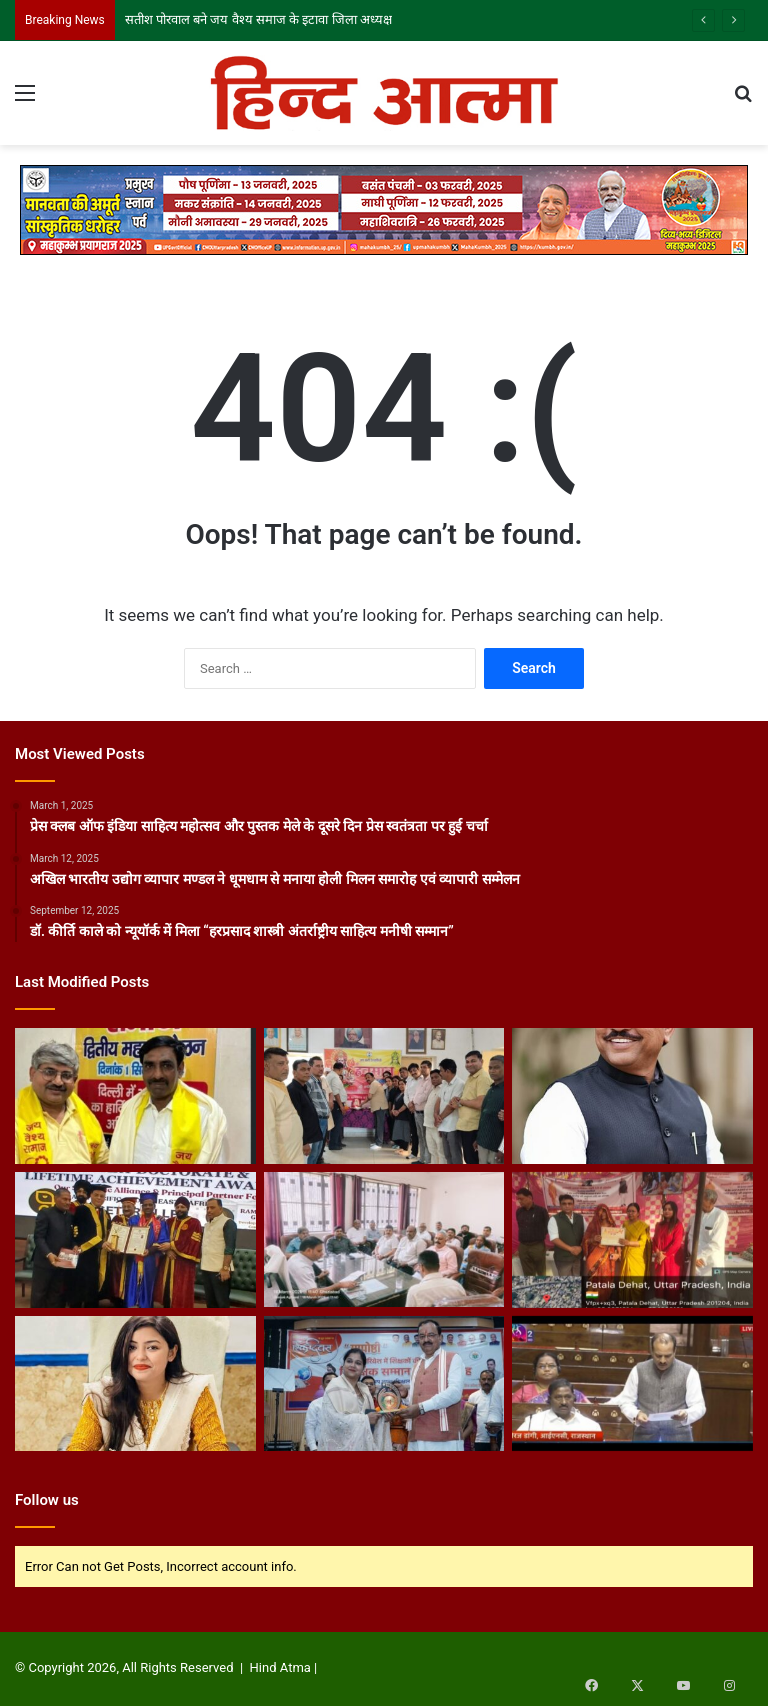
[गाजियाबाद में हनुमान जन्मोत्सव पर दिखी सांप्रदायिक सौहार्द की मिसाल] (384, 1096)
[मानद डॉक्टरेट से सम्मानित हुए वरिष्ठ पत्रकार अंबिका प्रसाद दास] (135, 1240)
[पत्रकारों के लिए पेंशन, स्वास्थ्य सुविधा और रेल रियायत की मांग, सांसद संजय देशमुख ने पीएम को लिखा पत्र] (632, 1096)
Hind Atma (280, 1667)
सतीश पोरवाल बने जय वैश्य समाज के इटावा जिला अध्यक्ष (258, 19)
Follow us (47, 1500)
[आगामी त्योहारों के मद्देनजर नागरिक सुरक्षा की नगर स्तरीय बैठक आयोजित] (384, 1240)
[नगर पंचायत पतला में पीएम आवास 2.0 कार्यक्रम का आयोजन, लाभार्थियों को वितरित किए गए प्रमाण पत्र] (632, 1240)
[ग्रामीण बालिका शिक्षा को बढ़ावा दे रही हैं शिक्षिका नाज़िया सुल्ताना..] (384, 1384)
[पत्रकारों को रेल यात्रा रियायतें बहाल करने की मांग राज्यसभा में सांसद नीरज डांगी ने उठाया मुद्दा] (632, 1384)
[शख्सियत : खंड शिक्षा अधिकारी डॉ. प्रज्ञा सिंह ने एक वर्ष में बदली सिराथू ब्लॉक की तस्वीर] (135, 1384)
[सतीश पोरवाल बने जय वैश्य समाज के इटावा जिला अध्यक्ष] (135, 1096)
